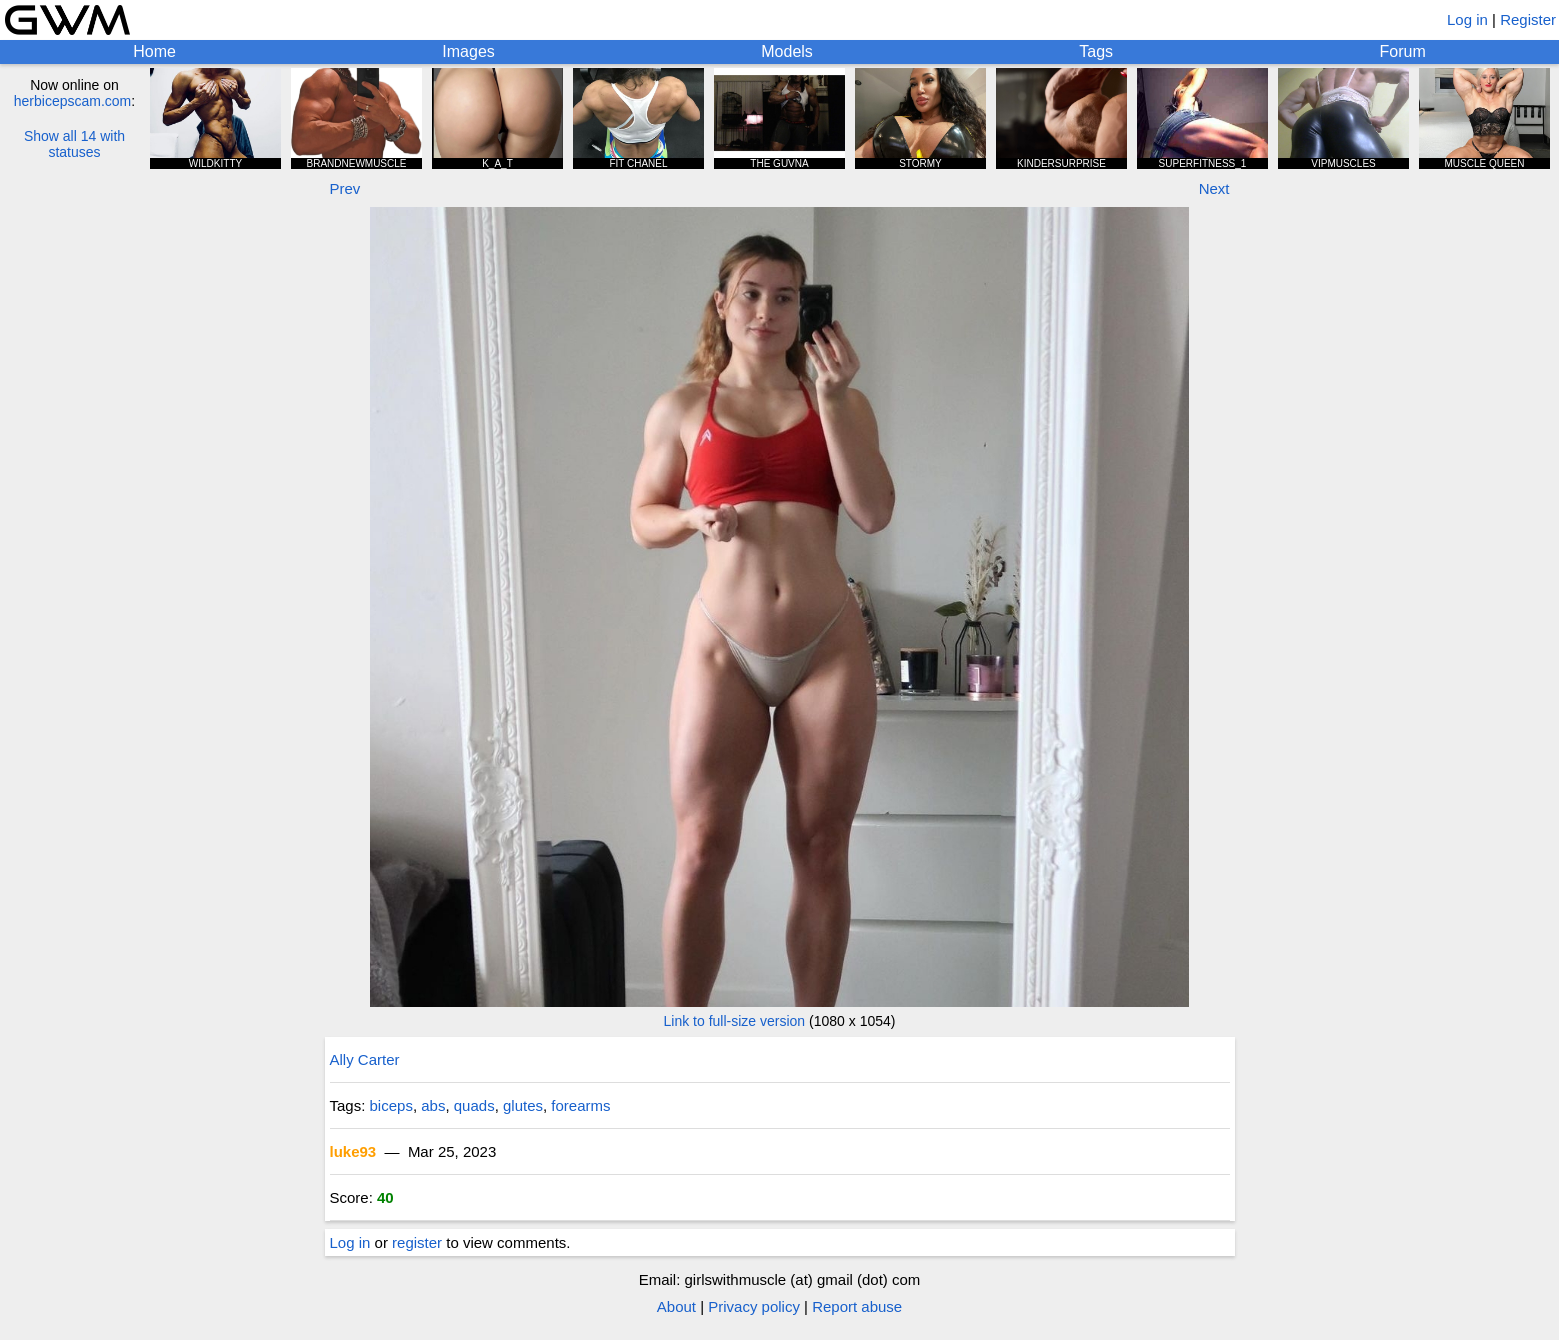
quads (474, 1105)
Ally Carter (365, 1059)
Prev (345, 188)
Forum (1403, 51)
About (676, 1306)
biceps (391, 1105)
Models (787, 51)
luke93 (353, 1151)
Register (1528, 19)
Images (468, 51)
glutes (523, 1105)
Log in (1467, 19)
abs (433, 1105)
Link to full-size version (735, 1021)
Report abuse (857, 1306)
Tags (1096, 51)
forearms (580, 1105)
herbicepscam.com (73, 101)
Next (1214, 188)
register (417, 1242)
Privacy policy (754, 1306)
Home (154, 51)
